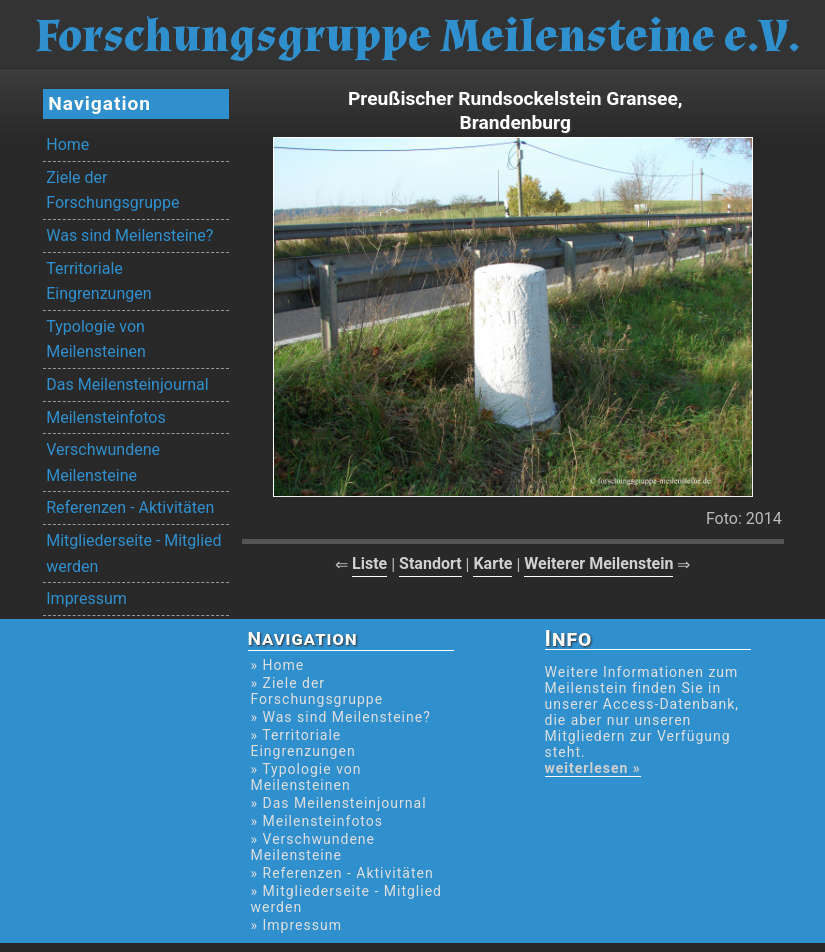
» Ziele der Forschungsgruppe (317, 691)
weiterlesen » (593, 768)
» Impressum (296, 925)
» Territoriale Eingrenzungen (303, 743)
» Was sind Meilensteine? (341, 717)
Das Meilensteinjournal (127, 384)
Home (67, 144)
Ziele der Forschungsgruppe (112, 190)
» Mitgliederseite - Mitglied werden (346, 899)
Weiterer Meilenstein (598, 563)
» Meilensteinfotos (317, 821)
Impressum (86, 598)
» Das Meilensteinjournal (339, 803)
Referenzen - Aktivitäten (130, 507)
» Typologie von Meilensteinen (306, 777)
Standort (430, 563)
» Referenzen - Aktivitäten (342, 873)
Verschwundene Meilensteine (103, 462)
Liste (369, 563)
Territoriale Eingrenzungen (98, 281)
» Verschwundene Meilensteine (313, 847)
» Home (278, 665)
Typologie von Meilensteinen (96, 339)
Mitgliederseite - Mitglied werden (133, 553)
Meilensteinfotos (105, 417)
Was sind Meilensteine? (129, 235)
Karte (492, 563)
